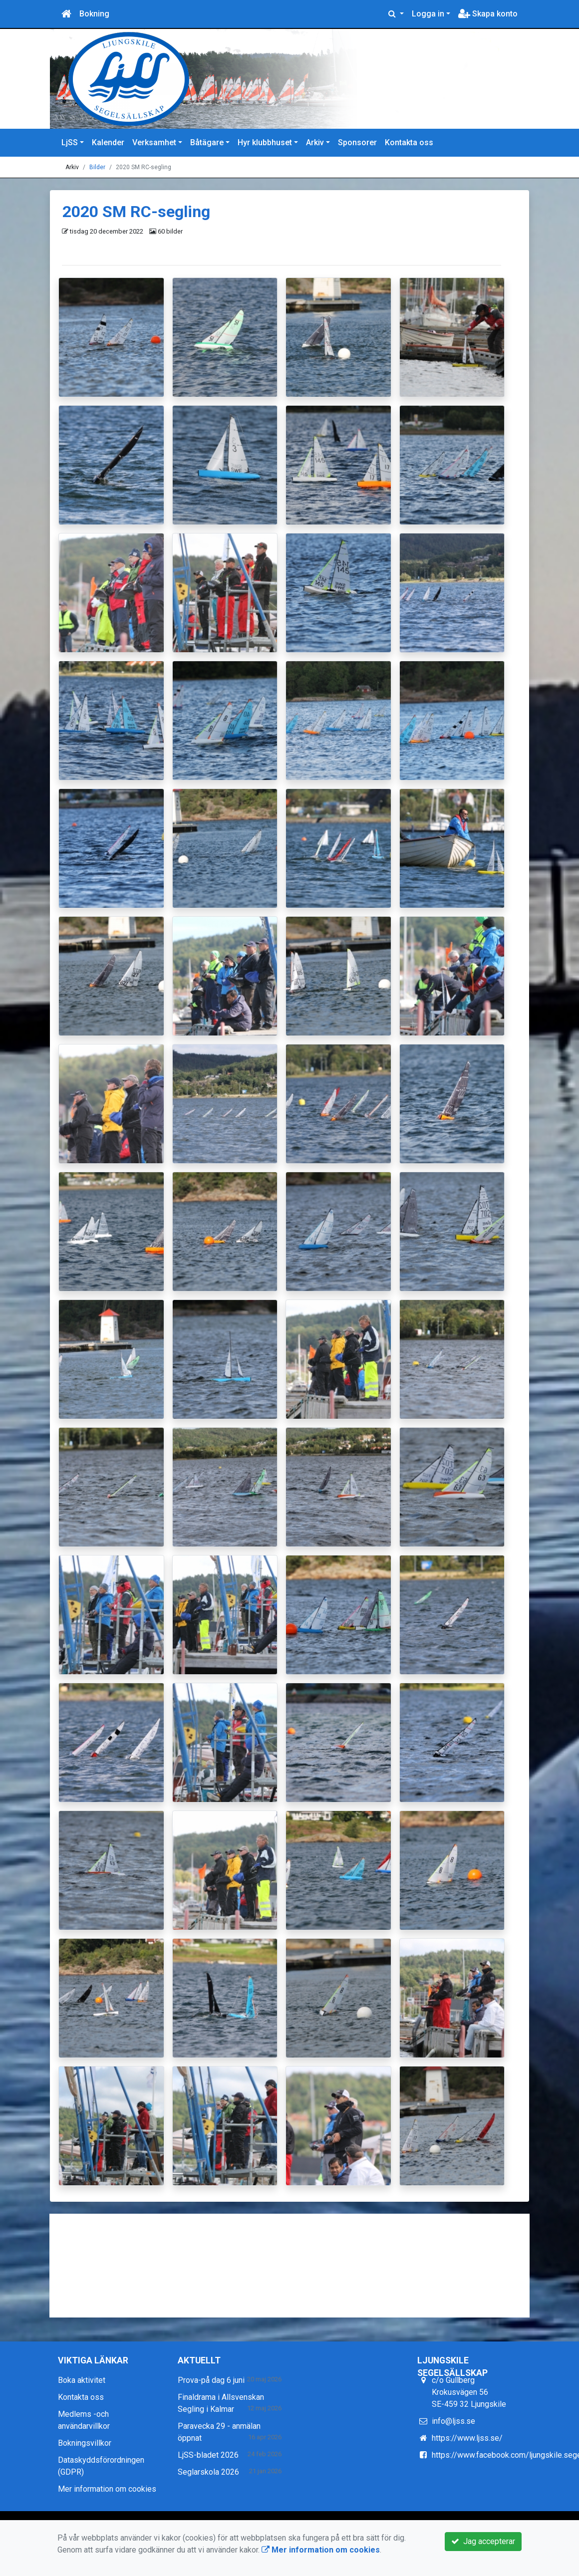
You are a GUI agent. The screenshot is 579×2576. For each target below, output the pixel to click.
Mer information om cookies (107, 2489)
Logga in (428, 13)
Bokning (94, 13)
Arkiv (315, 142)
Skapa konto (488, 13)
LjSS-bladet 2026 (208, 2455)
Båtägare (207, 142)
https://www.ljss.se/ (467, 2438)
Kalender (108, 142)
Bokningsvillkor (84, 2443)
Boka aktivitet (81, 2380)
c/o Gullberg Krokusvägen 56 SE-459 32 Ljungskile (469, 2392)
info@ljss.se (453, 2421)
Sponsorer (357, 142)
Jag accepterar (483, 2541)
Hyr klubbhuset (265, 142)
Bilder (97, 167)
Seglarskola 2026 (208, 2472)
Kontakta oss (409, 142)
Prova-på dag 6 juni (211, 2380)
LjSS (69, 142)
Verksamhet (154, 142)
